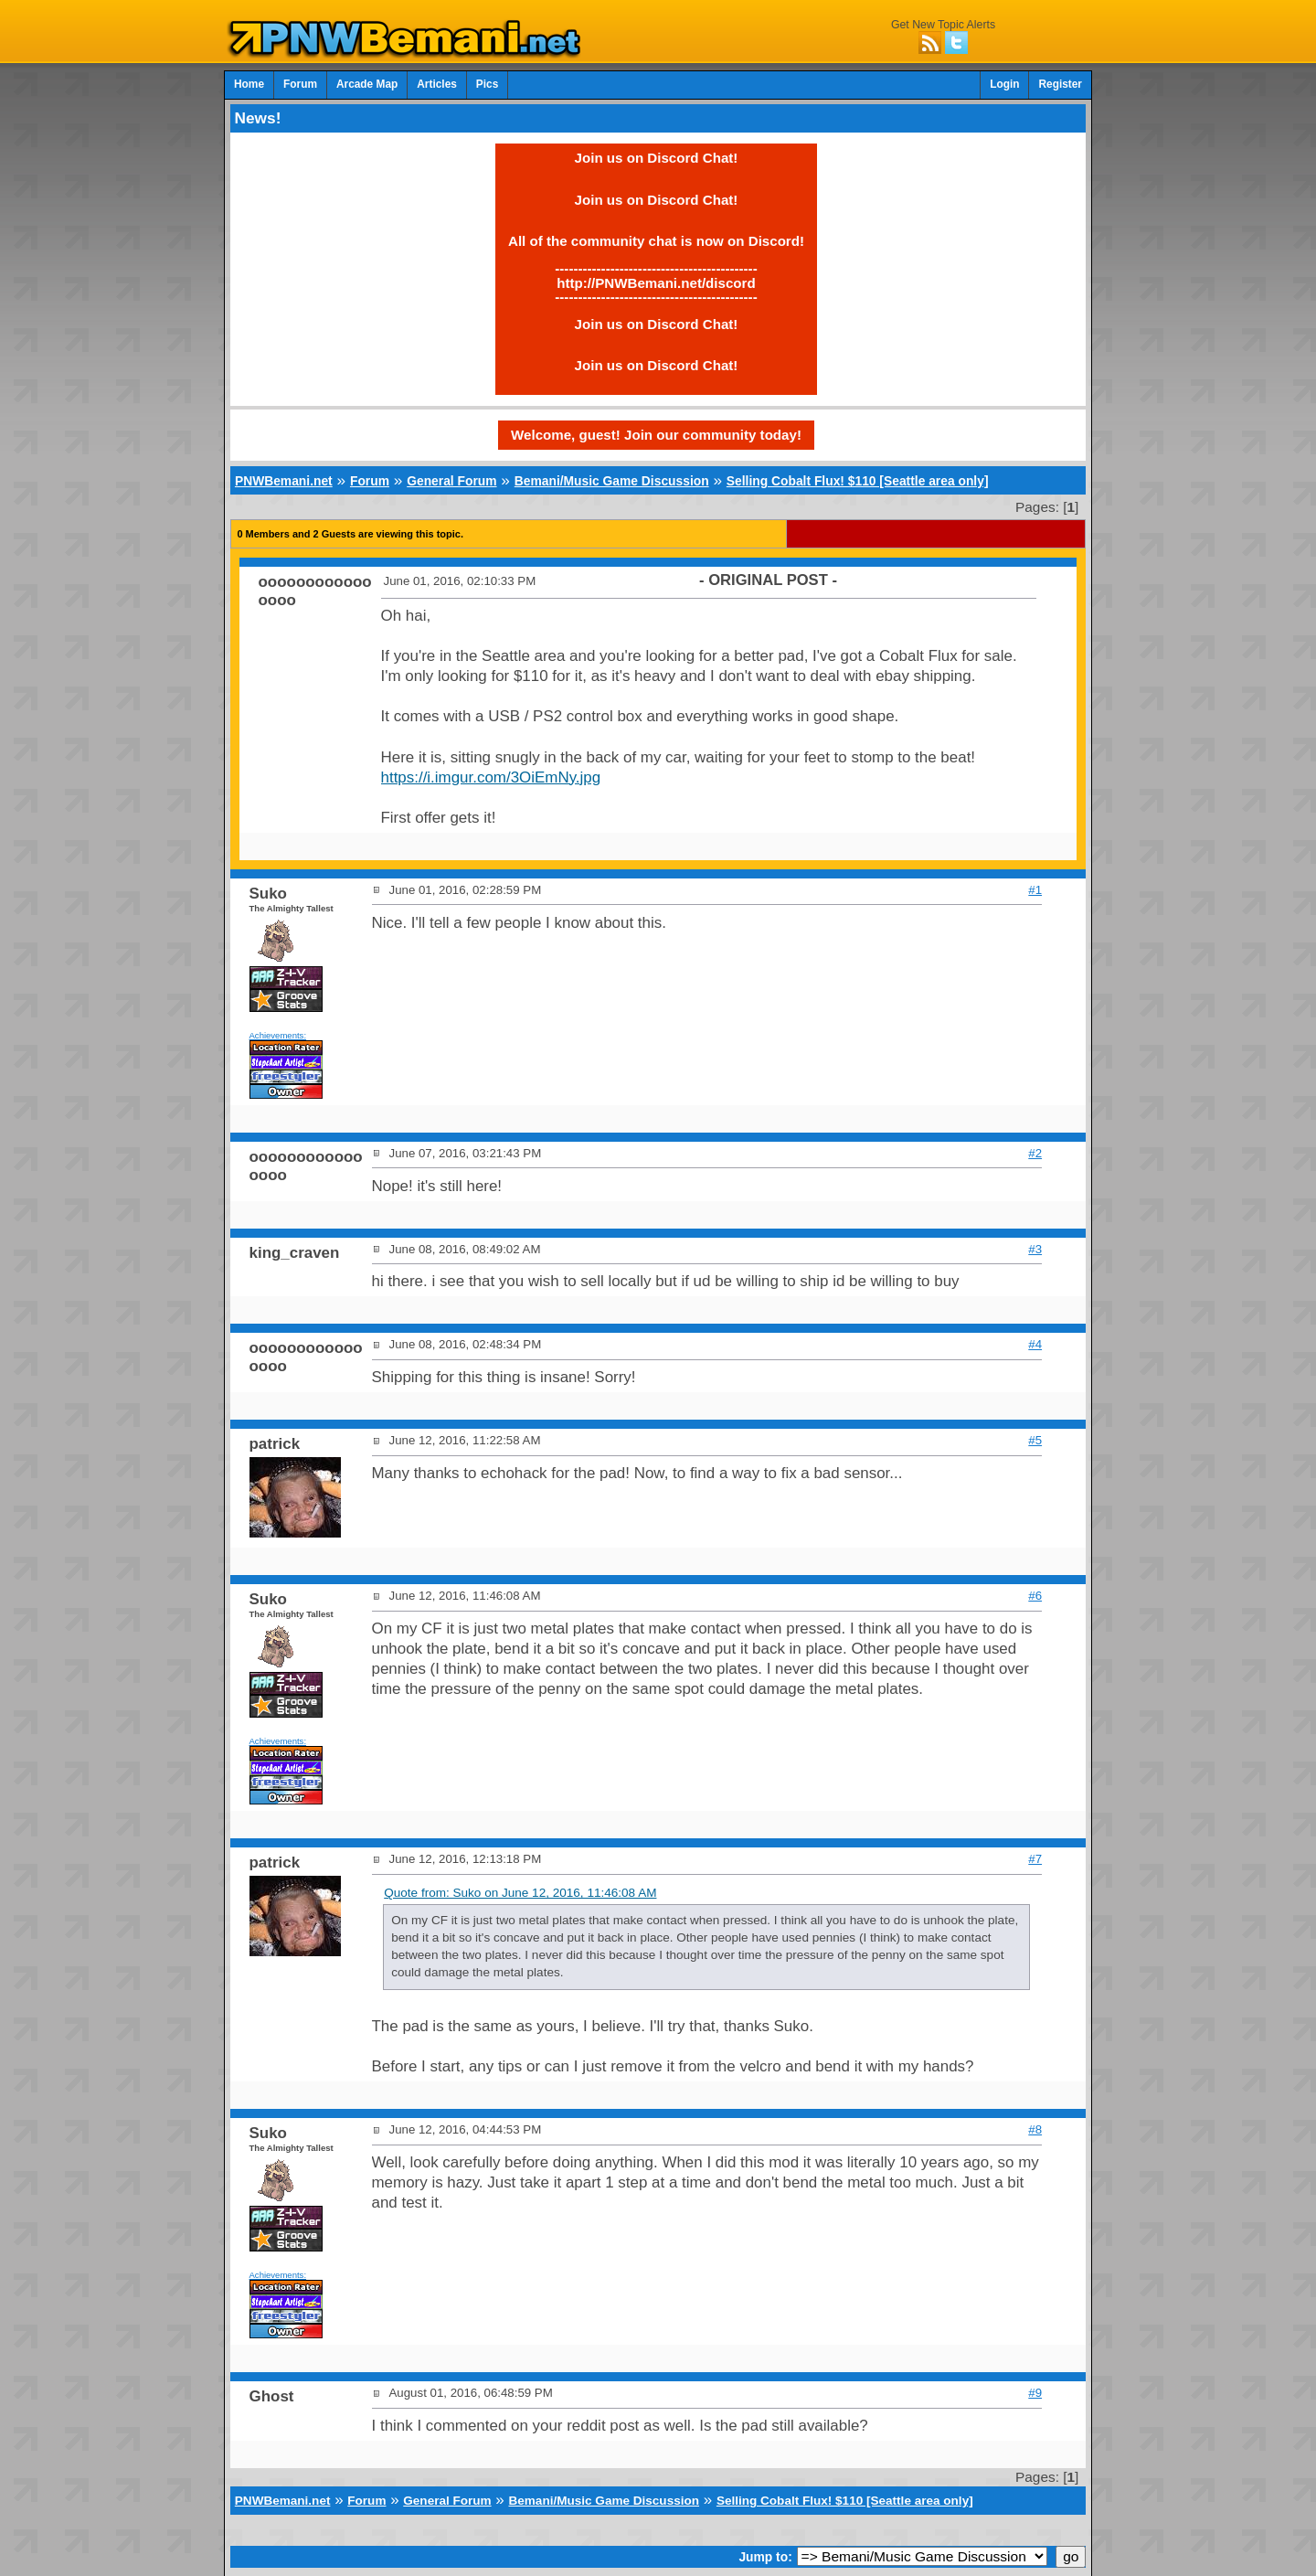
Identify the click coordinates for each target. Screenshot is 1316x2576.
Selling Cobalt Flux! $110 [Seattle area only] (858, 481)
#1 (1035, 890)
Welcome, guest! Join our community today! (656, 434)
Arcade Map (367, 84)
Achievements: (278, 1035)
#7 (1035, 1859)
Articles (437, 84)
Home (249, 84)
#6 (1035, 1595)
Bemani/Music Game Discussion (612, 481)
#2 (1035, 1153)
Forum (300, 84)
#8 (1035, 2129)
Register (1060, 84)
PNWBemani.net (284, 481)
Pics (487, 84)
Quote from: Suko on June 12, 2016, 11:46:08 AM (520, 1893)
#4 (1035, 1344)
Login (1004, 84)
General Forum (451, 481)
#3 (1035, 1249)
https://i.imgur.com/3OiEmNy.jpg (491, 777)
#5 (1035, 1440)
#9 (1035, 2393)
